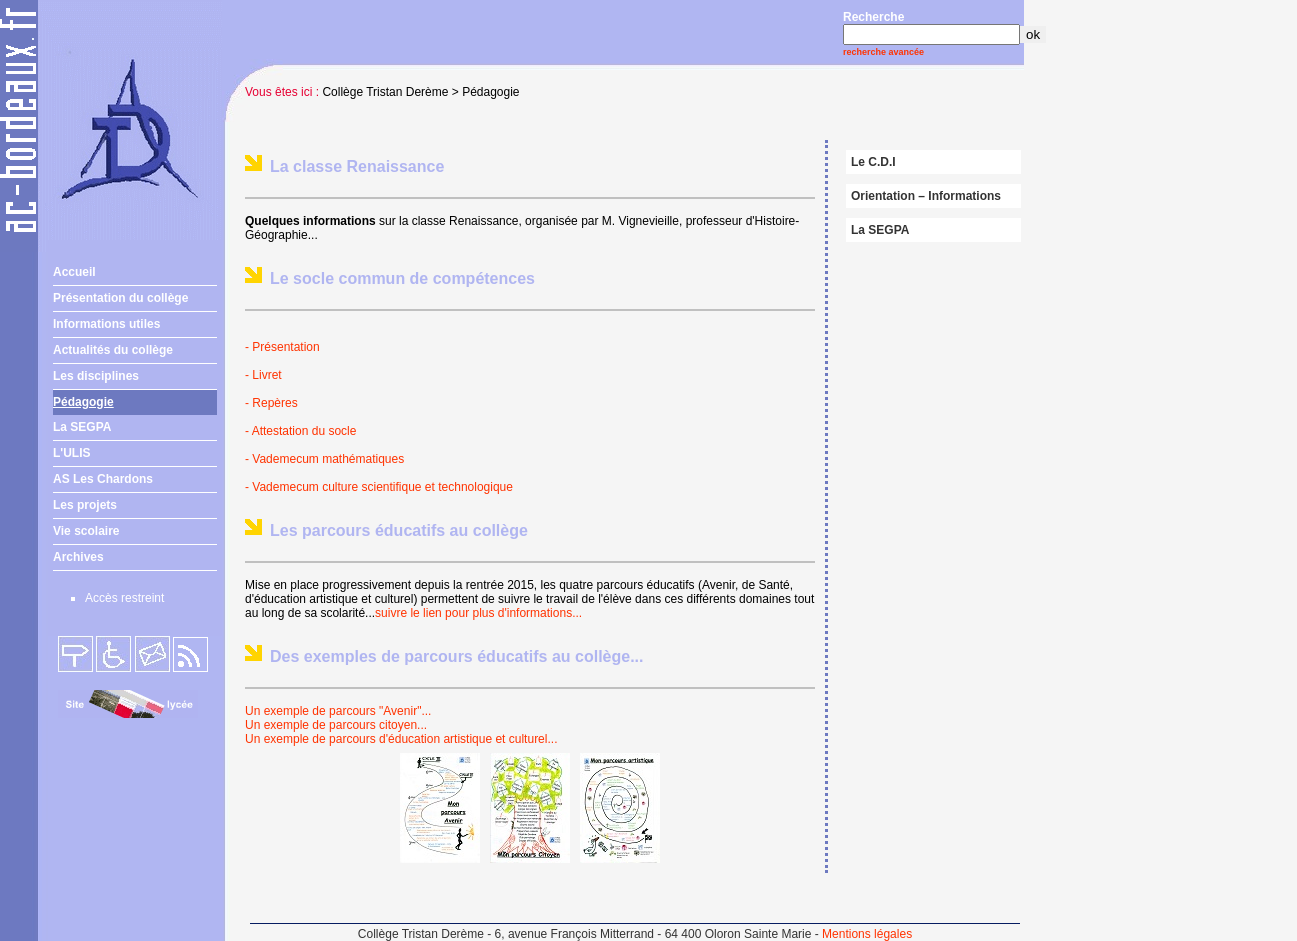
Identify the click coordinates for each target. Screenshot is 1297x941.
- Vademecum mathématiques (324, 459)
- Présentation (284, 347)
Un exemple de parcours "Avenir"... (338, 711)
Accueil (74, 272)
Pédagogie (83, 402)
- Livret (263, 375)
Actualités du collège (113, 350)
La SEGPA (82, 427)
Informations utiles (106, 324)
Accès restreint (124, 598)
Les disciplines (96, 376)
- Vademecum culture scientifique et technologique (379, 487)
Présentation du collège (120, 298)
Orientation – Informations (926, 196)
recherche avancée (883, 52)
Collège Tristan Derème (385, 92)
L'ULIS (72, 453)
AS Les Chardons (103, 479)
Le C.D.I (873, 162)
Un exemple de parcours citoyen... (336, 725)
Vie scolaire (86, 531)
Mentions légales (867, 934)
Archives (78, 557)
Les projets (85, 505)
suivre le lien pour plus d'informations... (478, 613)
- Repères (271, 403)
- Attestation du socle (300, 431)
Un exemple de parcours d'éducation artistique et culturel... (401, 739)
